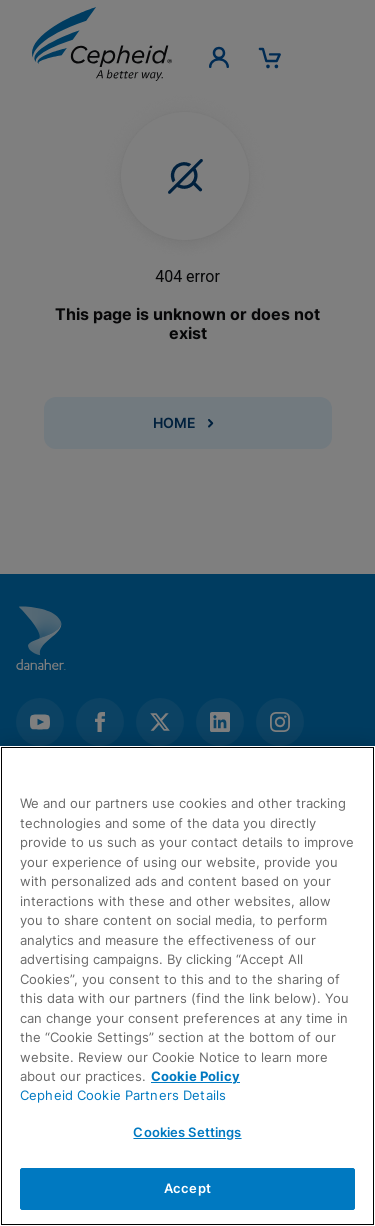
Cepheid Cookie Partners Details (123, 1095)
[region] (187, 986)
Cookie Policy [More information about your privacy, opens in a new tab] (195, 1076)
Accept (187, 1188)
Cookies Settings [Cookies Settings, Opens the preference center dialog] (187, 1132)
